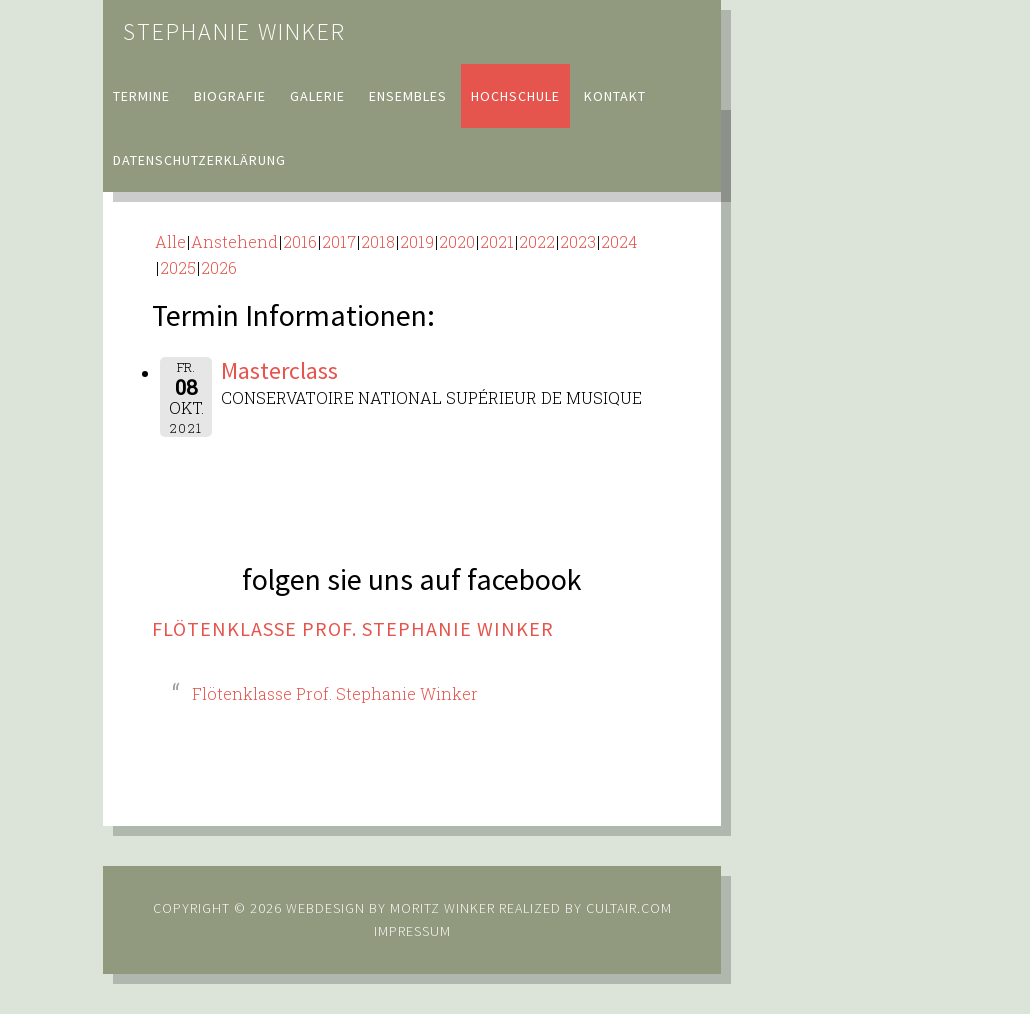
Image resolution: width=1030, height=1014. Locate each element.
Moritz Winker (442, 908)
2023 (578, 241)
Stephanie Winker (234, 31)
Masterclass (279, 370)
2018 (378, 241)
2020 (457, 241)
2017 (339, 241)
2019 (417, 241)
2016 (300, 241)
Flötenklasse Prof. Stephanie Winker (353, 628)
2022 (537, 241)
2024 (619, 241)
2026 (219, 267)
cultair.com (627, 908)
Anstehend (234, 241)
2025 (178, 267)
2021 (497, 241)
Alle (170, 241)
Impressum (412, 931)
